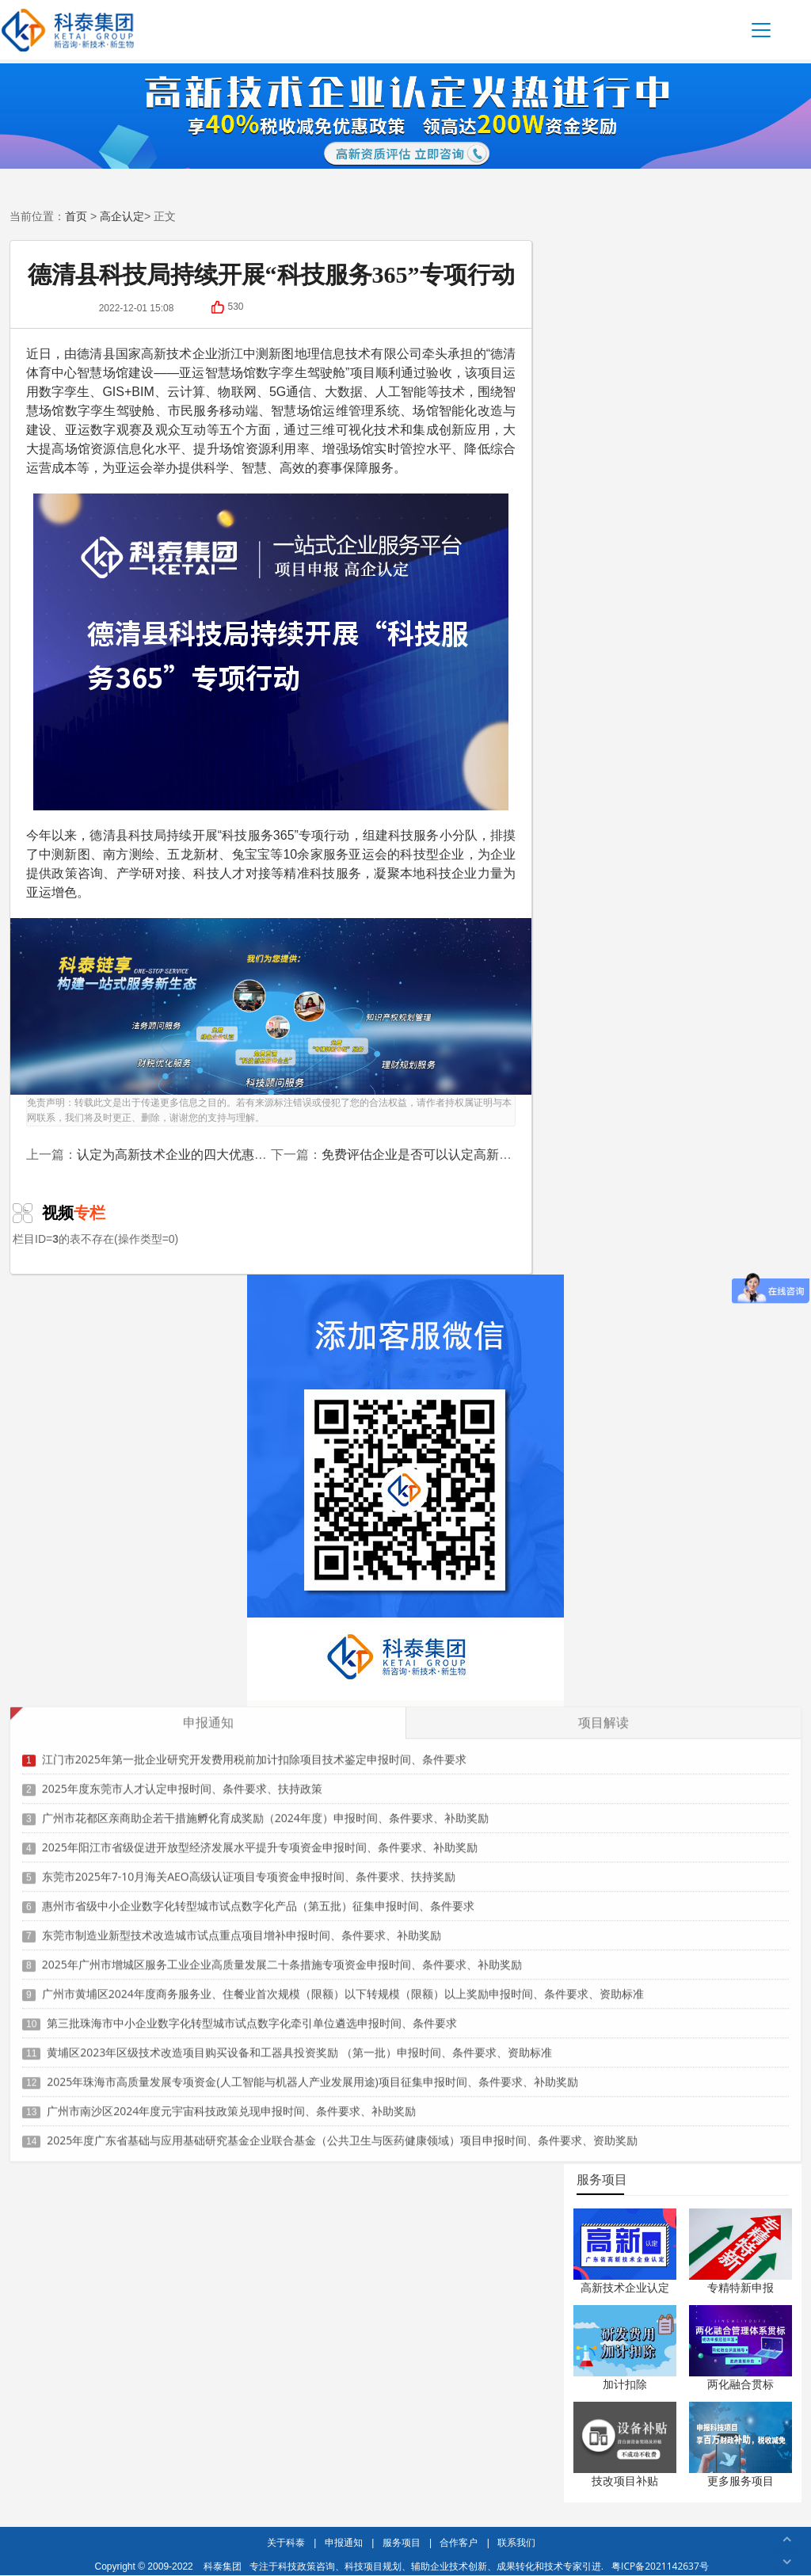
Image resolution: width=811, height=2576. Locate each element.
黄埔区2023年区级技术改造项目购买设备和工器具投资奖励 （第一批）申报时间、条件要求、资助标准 (299, 2044)
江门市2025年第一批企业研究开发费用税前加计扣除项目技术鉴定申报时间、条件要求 (254, 1751)
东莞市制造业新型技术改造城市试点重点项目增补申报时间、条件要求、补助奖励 (241, 1926)
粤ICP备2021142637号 (660, 2566)
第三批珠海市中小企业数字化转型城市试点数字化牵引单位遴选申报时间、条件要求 (252, 2014)
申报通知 (344, 2542)
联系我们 (516, 2542)
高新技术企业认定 (625, 2287)
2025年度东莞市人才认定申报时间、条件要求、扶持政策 (182, 1780)
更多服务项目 (740, 2480)
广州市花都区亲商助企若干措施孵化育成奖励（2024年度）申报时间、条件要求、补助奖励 (265, 1809)
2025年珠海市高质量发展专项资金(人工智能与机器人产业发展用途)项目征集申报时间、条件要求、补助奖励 (312, 2073)
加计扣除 (625, 2383)
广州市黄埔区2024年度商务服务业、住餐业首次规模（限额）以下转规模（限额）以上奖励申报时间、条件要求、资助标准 (343, 1985)
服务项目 (402, 2542)
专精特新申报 (740, 2287)
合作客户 (459, 2542)
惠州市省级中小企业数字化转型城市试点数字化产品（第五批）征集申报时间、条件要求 (258, 1897)
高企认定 (122, 215)
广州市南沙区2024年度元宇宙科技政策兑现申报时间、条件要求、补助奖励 (231, 2102)
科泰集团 (223, 2566)
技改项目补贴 (625, 2480)
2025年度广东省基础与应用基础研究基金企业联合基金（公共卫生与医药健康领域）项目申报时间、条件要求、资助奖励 (342, 2132)
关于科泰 (286, 2542)
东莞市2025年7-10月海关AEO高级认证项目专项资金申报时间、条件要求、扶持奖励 (248, 1868)
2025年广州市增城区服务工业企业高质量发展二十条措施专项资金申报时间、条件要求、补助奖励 (282, 1956)
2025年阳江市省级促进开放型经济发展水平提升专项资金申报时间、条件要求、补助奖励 (260, 1838)
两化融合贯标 (740, 2383)
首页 (76, 215)
